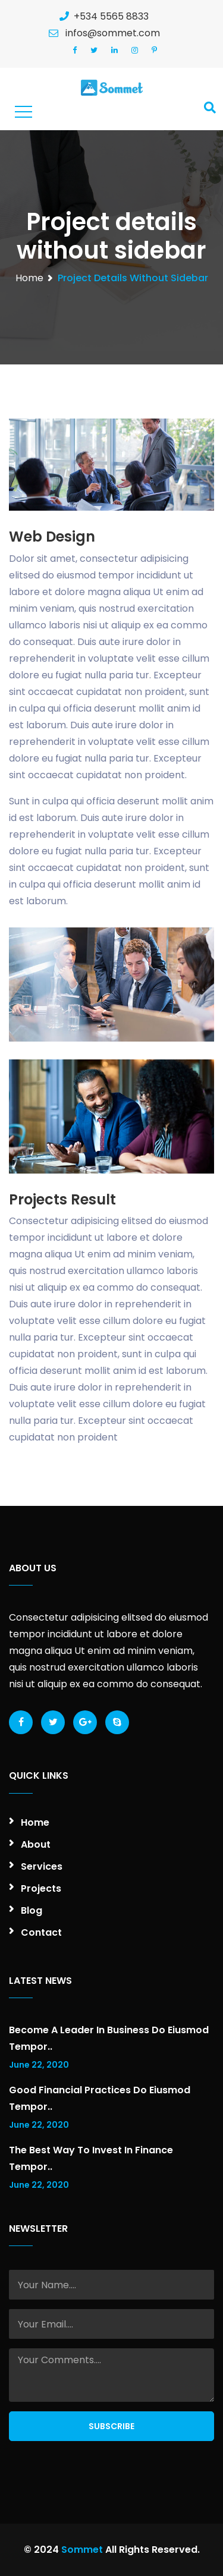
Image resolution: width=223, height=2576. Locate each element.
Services (41, 1866)
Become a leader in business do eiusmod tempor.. (109, 2038)
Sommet (82, 2549)
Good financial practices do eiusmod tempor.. (99, 2098)
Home (29, 278)
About (36, 1844)
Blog (31, 1910)
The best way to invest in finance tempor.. (91, 2158)
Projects (41, 1888)
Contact (41, 1932)
